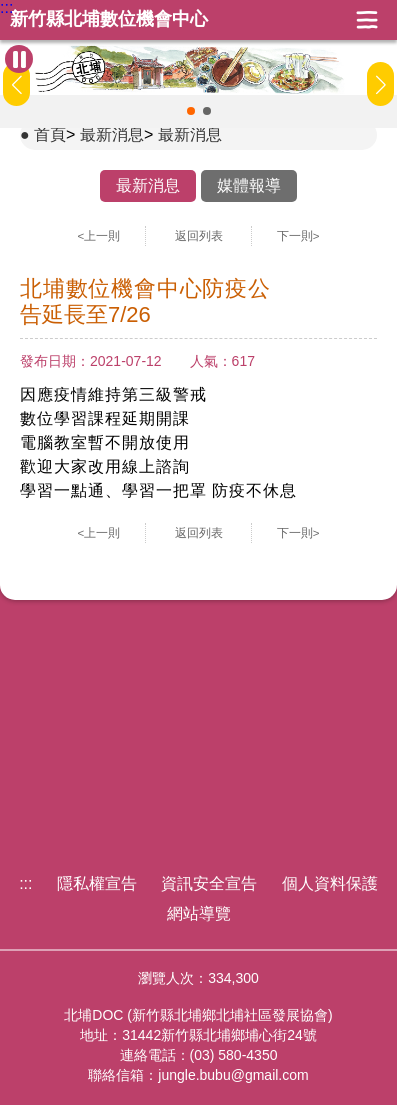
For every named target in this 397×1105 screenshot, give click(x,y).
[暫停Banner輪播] (19, 59)
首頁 (50, 134)
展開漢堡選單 (367, 20)
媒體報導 (249, 185)
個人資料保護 (330, 883)
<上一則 (99, 236)
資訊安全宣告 (209, 883)
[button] (191, 111)
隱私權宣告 (97, 883)
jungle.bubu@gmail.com (233, 1075)
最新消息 (112, 134)
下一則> (298, 236)
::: (6, 8)
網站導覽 (199, 913)
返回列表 (199, 236)
